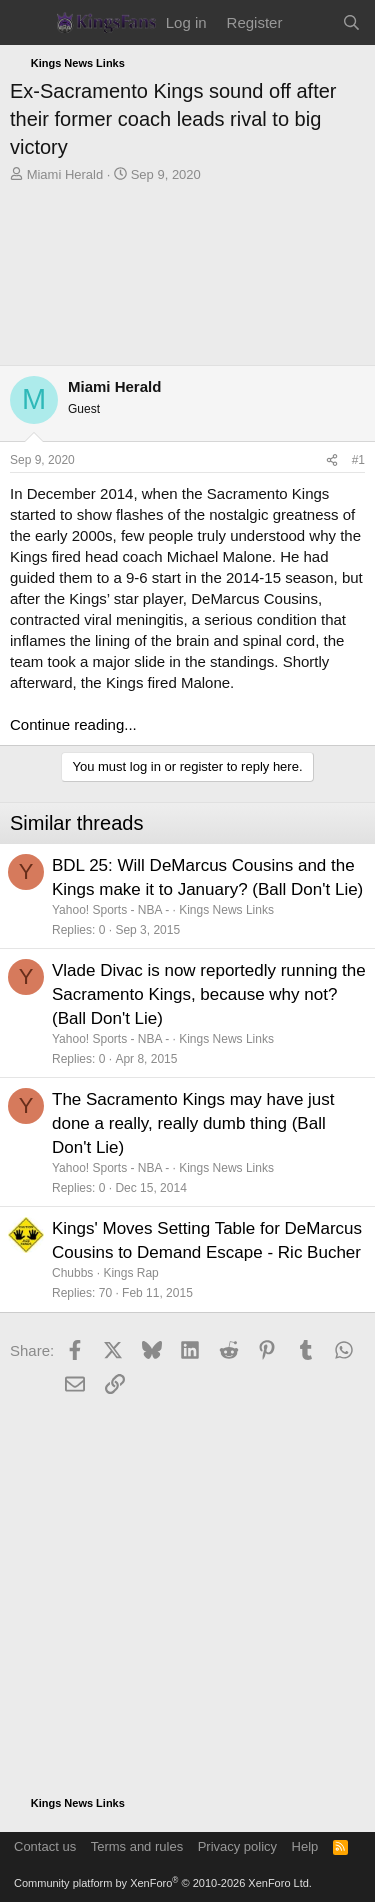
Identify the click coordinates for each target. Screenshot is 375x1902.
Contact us (45, 1846)
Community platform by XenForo (163, 1883)
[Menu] (27, 23)
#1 (358, 460)
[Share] (332, 460)
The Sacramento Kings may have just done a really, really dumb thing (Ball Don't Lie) (193, 1123)
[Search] (351, 22)
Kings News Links (226, 910)
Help (305, 1846)
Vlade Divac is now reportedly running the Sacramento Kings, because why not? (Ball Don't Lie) (209, 994)
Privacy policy (237, 1846)
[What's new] (311, 22)
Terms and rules (137, 1846)
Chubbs (72, 1273)
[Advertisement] (187, 279)
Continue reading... (73, 724)
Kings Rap (130, 1273)
